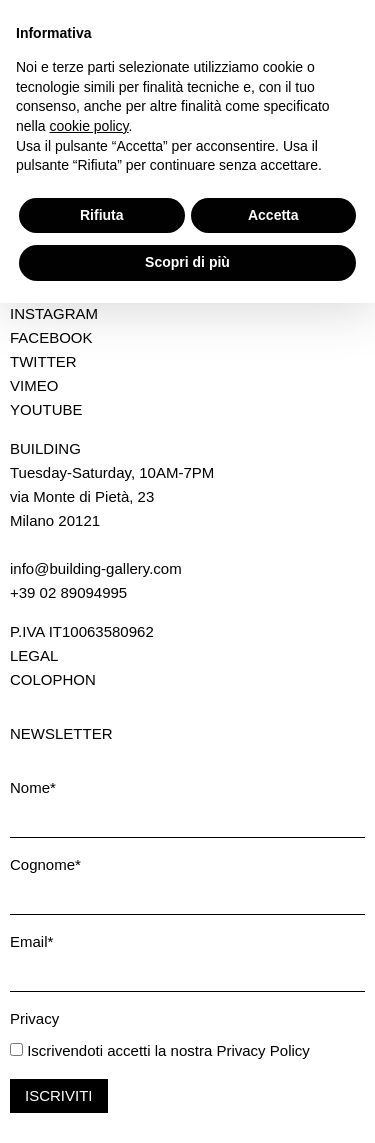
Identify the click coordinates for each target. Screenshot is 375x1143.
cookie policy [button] (88, 966)
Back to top (327, 268)
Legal (34, 655)
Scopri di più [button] (187, 1102)
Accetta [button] (273, 1055)
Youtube (46, 409)
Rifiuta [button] (102, 1055)
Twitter (43, 361)
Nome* (33, 787)
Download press (81, 193)
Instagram (54, 313)
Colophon (53, 679)
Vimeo (34, 385)
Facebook (51, 337)
